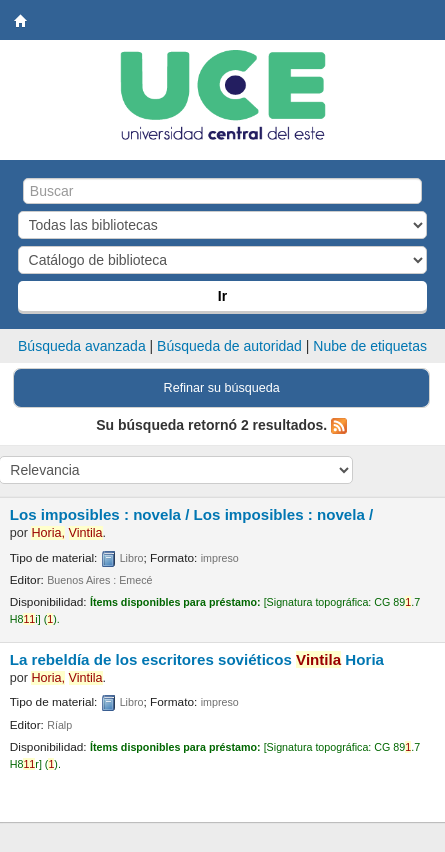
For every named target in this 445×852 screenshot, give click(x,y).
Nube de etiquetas (370, 346)
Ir (222, 296)
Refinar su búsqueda (222, 388)
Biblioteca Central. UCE (21, 21)
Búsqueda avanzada (82, 346)
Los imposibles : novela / (192, 514)
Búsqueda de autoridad (229, 346)
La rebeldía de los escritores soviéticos (197, 659)
